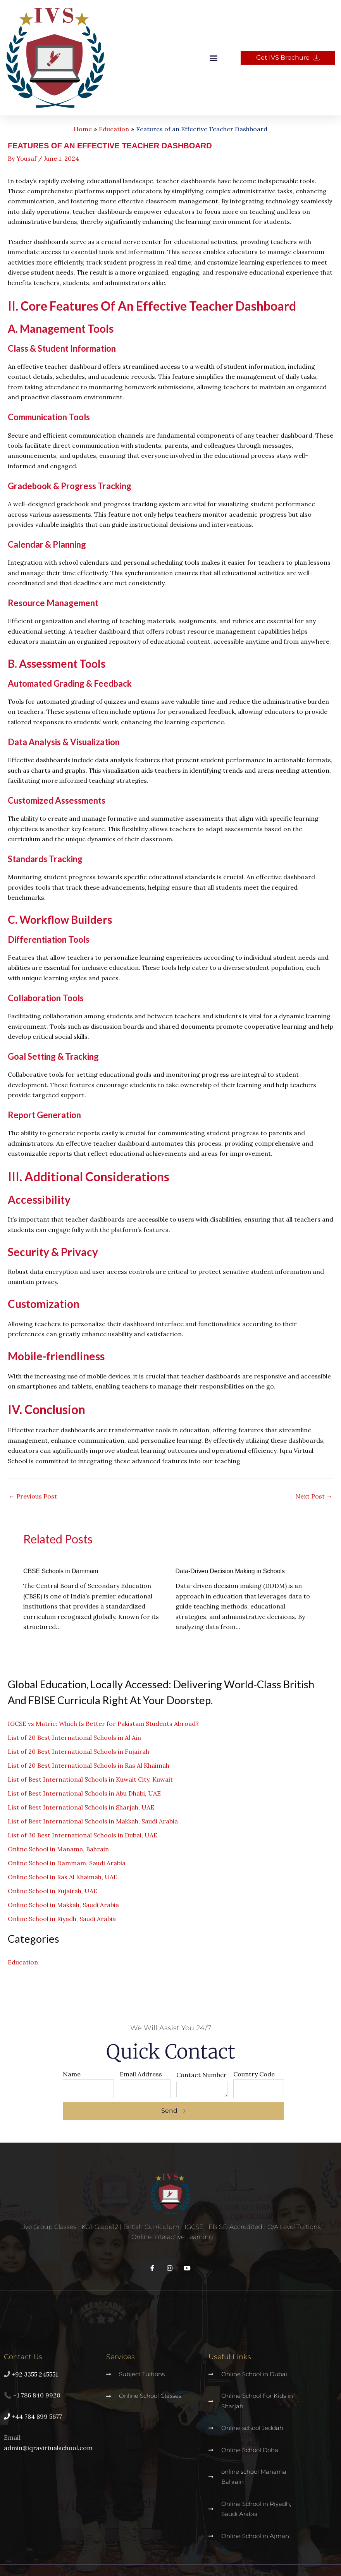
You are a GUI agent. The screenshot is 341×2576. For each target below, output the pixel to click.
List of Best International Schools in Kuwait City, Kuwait (90, 1779)
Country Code (254, 2074)
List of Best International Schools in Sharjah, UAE (81, 1807)
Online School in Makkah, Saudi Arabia (63, 1905)
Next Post (313, 1496)
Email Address (141, 2074)
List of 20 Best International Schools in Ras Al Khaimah (88, 1765)
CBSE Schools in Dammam (70, 1570)
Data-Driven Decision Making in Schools (245, 1570)
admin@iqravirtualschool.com (48, 2448)
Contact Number (201, 2075)
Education (23, 1962)
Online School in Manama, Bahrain (58, 1849)
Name (72, 2074)
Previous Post (33, 1496)
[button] (213, 57)
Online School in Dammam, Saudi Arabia (67, 1863)
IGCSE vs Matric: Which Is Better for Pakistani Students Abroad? (103, 1723)
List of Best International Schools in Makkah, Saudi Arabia (93, 1821)
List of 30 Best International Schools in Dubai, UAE (82, 1835)
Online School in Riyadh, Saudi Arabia (62, 1919)
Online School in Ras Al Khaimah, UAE (62, 1877)
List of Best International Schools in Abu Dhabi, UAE (84, 1793)
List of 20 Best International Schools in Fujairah (78, 1751)
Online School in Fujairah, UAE (52, 1891)
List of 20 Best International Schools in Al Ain (74, 1737)
